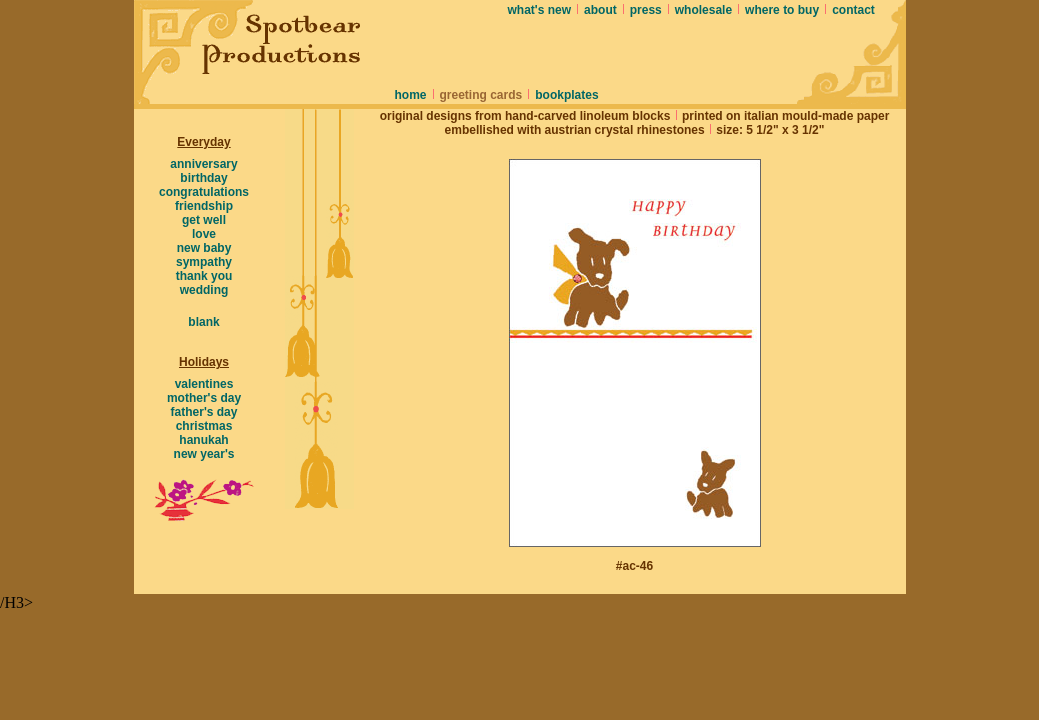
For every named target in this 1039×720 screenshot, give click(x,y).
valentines (204, 384)
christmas (204, 426)
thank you (204, 276)
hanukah (203, 440)
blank (203, 322)
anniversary (203, 164)
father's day (204, 412)
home (411, 95)
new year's (204, 454)
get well (204, 220)
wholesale (703, 10)
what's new (540, 10)
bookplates (566, 95)
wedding (204, 290)
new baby (204, 248)
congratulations (204, 192)
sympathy (204, 262)
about (600, 10)
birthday (203, 178)
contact (853, 10)
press (646, 10)
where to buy (782, 10)
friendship (204, 206)
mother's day (204, 398)
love (204, 234)
